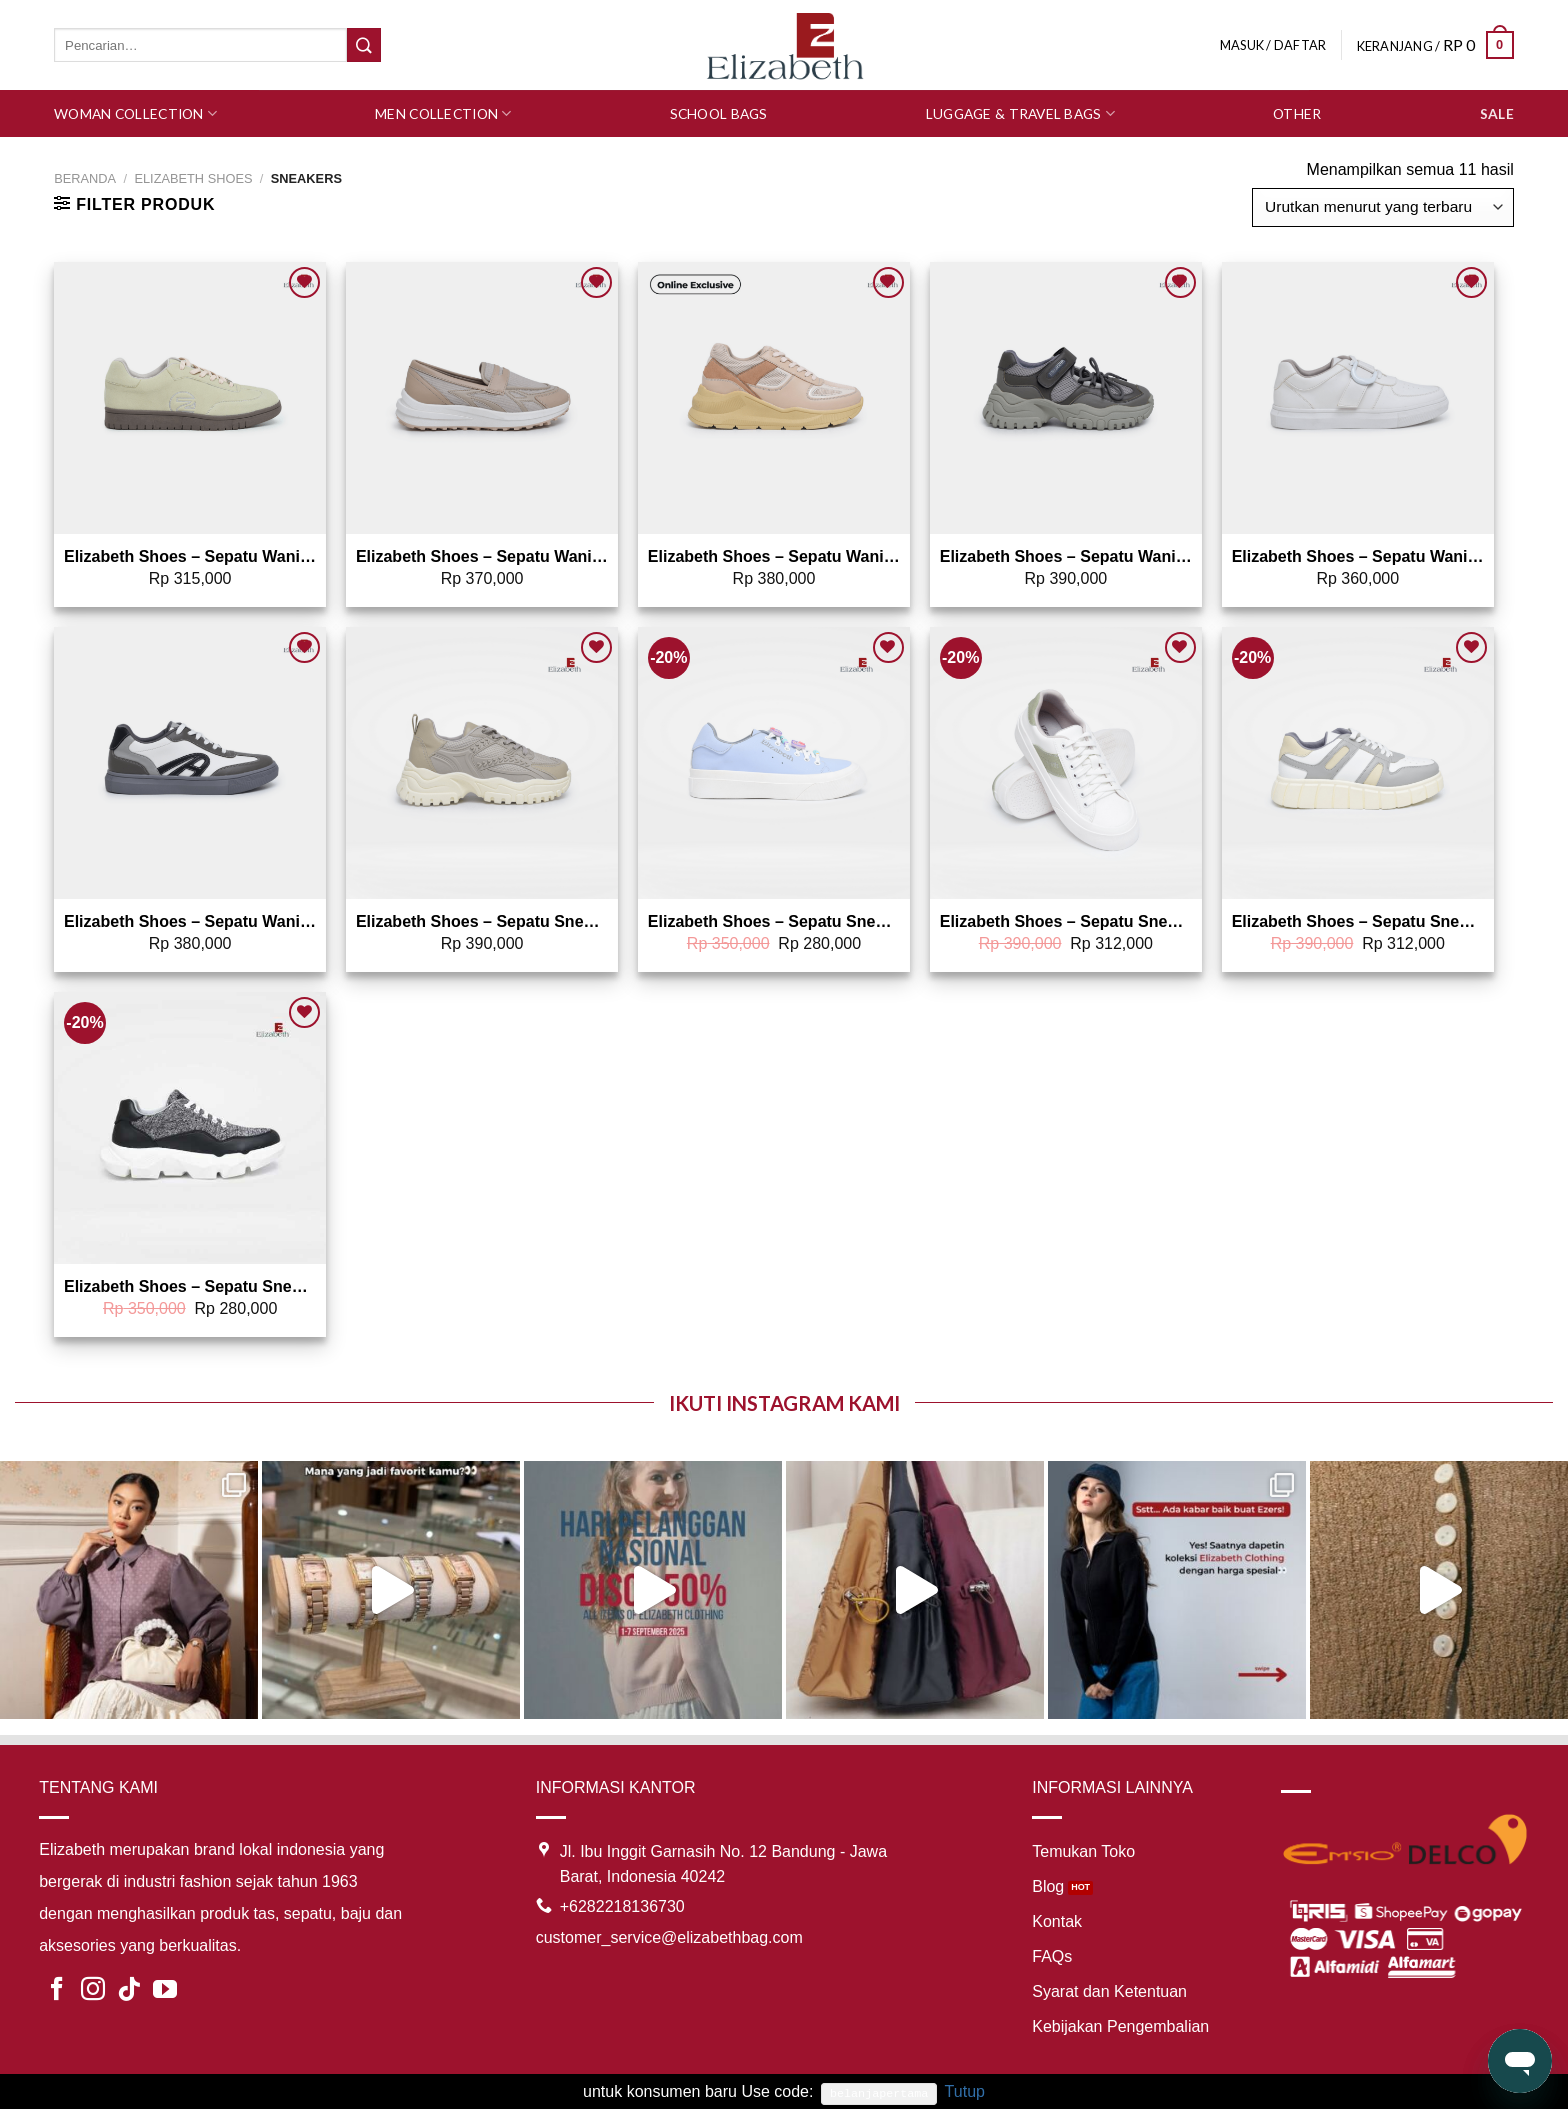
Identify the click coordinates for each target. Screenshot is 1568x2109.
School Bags (719, 113)
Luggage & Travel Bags (1020, 113)
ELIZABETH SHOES (193, 178)
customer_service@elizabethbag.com (669, 1937)
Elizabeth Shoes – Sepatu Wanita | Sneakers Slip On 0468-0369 (482, 556)
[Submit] (364, 45)
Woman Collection (135, 113)
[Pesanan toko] (1382, 207)
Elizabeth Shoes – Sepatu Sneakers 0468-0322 (482, 921)
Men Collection (443, 113)
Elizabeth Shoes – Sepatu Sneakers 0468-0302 (1066, 921)
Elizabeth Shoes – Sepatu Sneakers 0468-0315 (190, 1286)
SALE (1497, 113)
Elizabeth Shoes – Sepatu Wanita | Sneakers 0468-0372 (774, 556)
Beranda (85, 178)
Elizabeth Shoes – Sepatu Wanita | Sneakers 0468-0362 (190, 921)
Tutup (965, 2091)
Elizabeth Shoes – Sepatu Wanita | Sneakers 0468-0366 (1358, 556)
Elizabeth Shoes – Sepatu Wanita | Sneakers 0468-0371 (190, 556)
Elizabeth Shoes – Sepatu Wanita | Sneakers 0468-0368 (1066, 556)
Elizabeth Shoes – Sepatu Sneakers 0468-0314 (774, 921)
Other (1297, 113)
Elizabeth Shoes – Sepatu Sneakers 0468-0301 (1358, 921)
